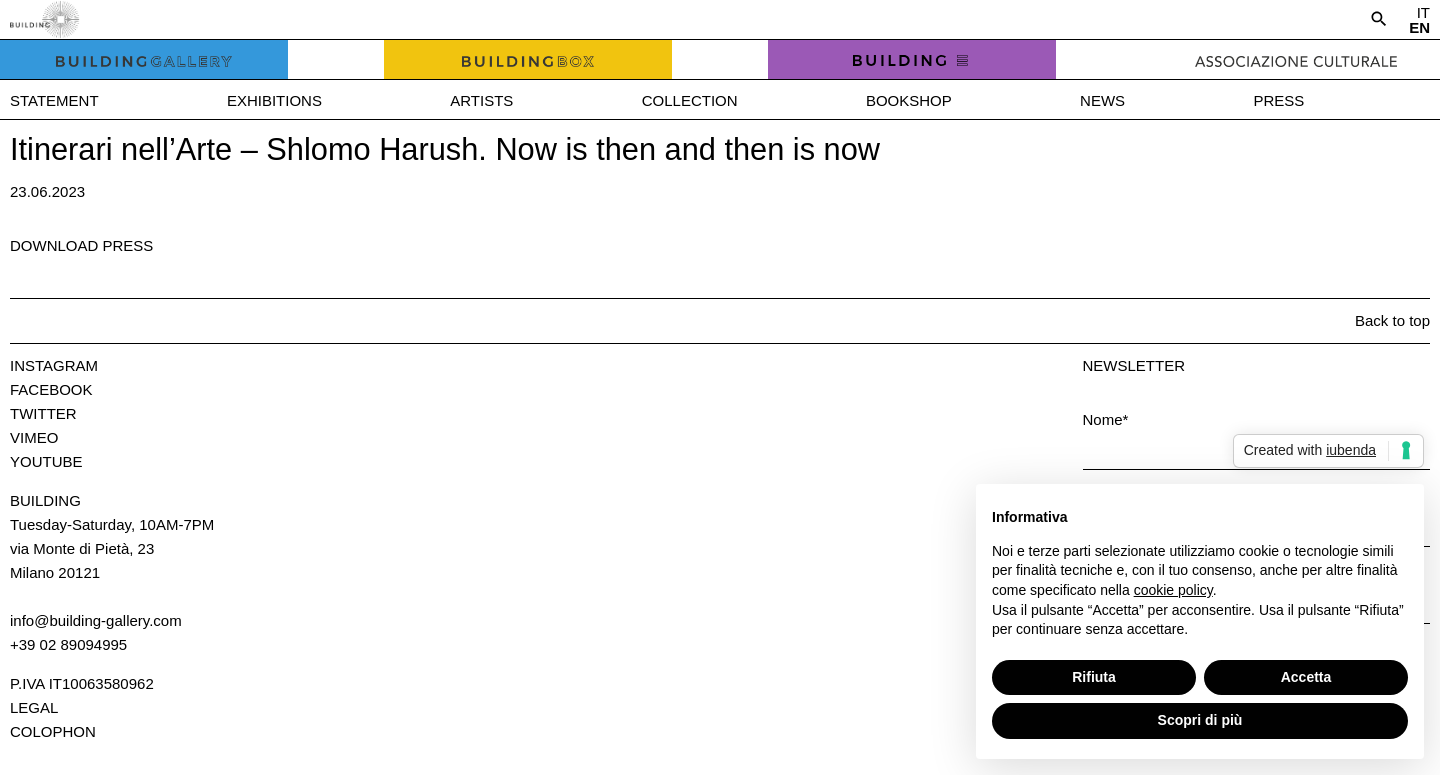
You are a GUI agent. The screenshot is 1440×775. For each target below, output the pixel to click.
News (1102, 100)
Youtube (46, 461)
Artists (481, 100)
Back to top (1392, 320)
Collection (690, 100)
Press (1278, 100)
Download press (81, 245)
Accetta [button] (1306, 677)
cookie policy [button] (1173, 590)
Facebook (51, 389)
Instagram (54, 365)
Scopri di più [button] (1200, 720)
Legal (34, 707)
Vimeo (34, 437)
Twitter (43, 413)
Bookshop (909, 100)
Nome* (1106, 419)
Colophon (53, 731)
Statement (54, 100)
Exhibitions (274, 100)
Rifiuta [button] (1094, 677)
